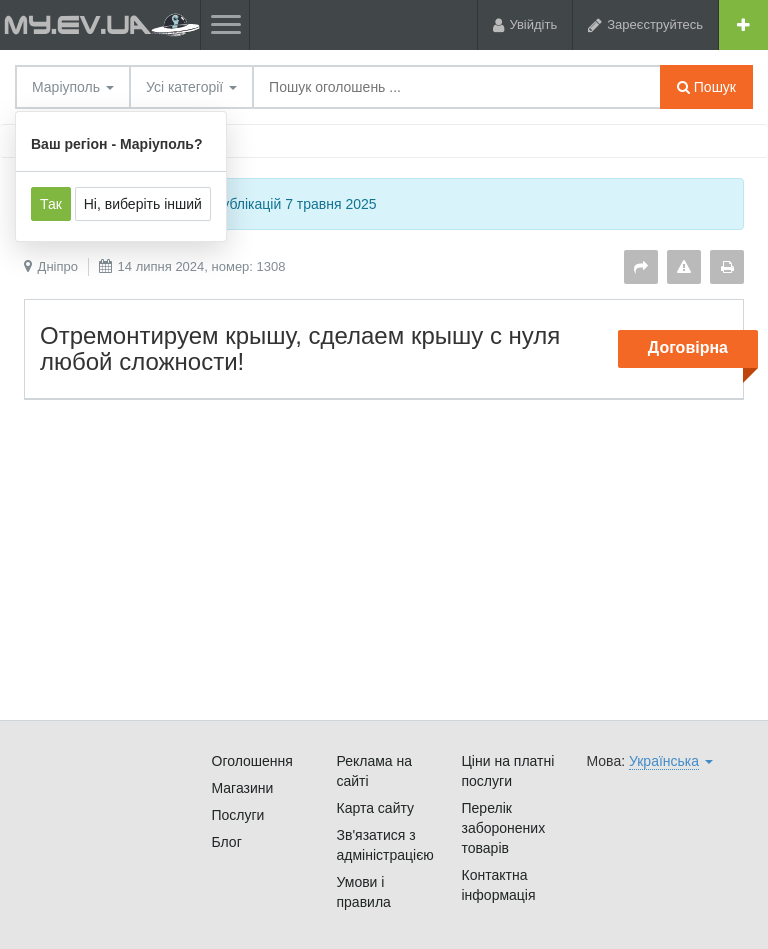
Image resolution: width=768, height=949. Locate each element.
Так (51, 204)
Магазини (243, 788)
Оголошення (252, 761)
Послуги (238, 815)
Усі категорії (191, 87)
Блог (227, 842)
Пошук (706, 87)
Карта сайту (376, 808)
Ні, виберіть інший (143, 204)
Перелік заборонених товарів (504, 828)
